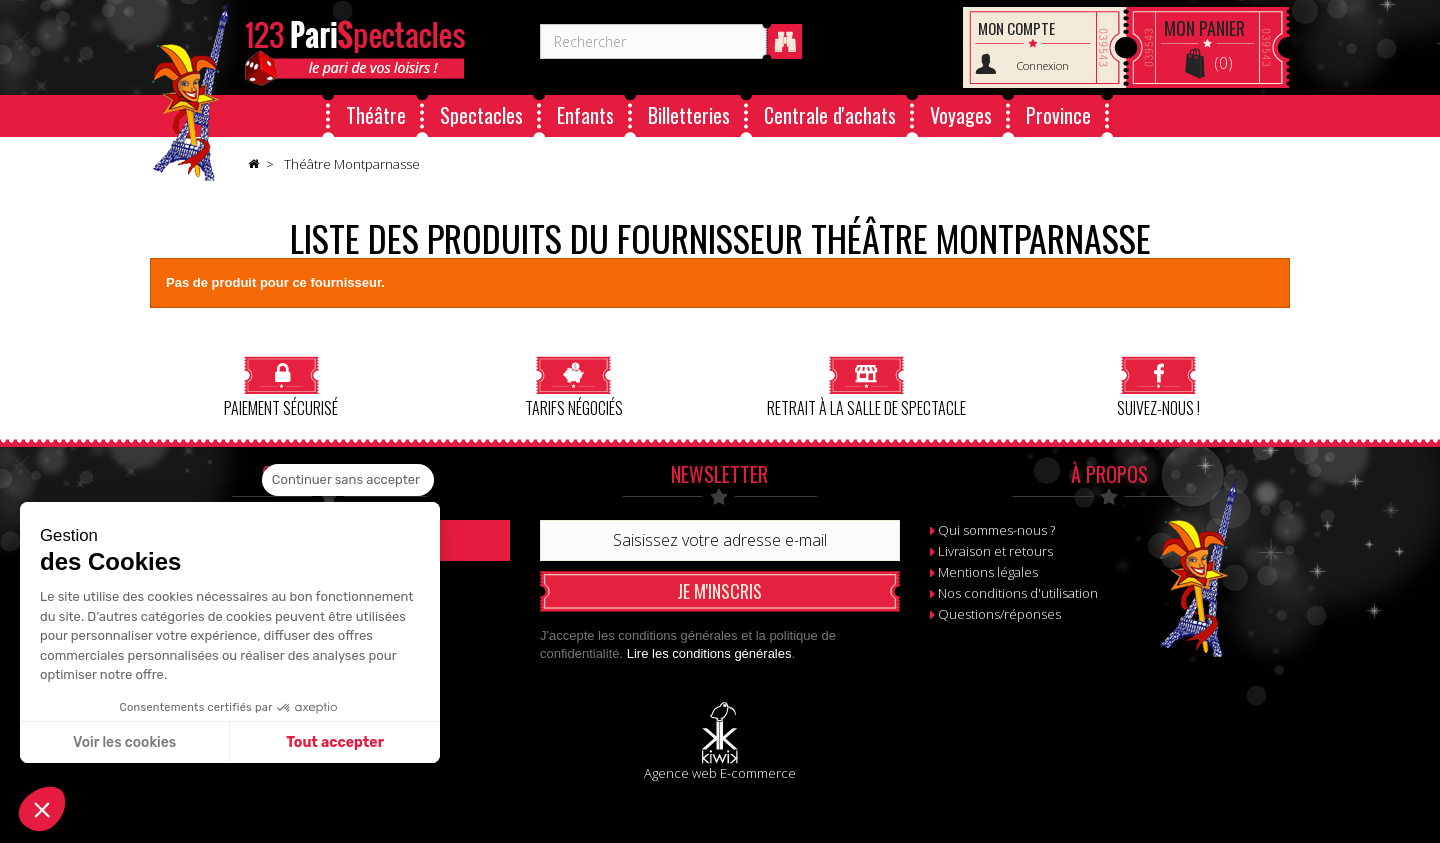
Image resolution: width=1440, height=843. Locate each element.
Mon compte (1016, 28)
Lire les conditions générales (709, 653)
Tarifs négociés (574, 386)
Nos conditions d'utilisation (1018, 593)
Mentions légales (988, 572)
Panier (1204, 28)
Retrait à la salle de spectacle (866, 386)
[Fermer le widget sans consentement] (348, 480)
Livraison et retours (995, 551)
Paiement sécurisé (281, 386)
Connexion (1043, 65)
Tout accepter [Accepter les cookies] (335, 742)
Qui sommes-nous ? (996, 530)
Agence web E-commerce (720, 773)
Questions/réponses (999, 614)
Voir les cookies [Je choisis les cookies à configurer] (124, 742)
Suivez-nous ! (1158, 386)
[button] (42, 809)
